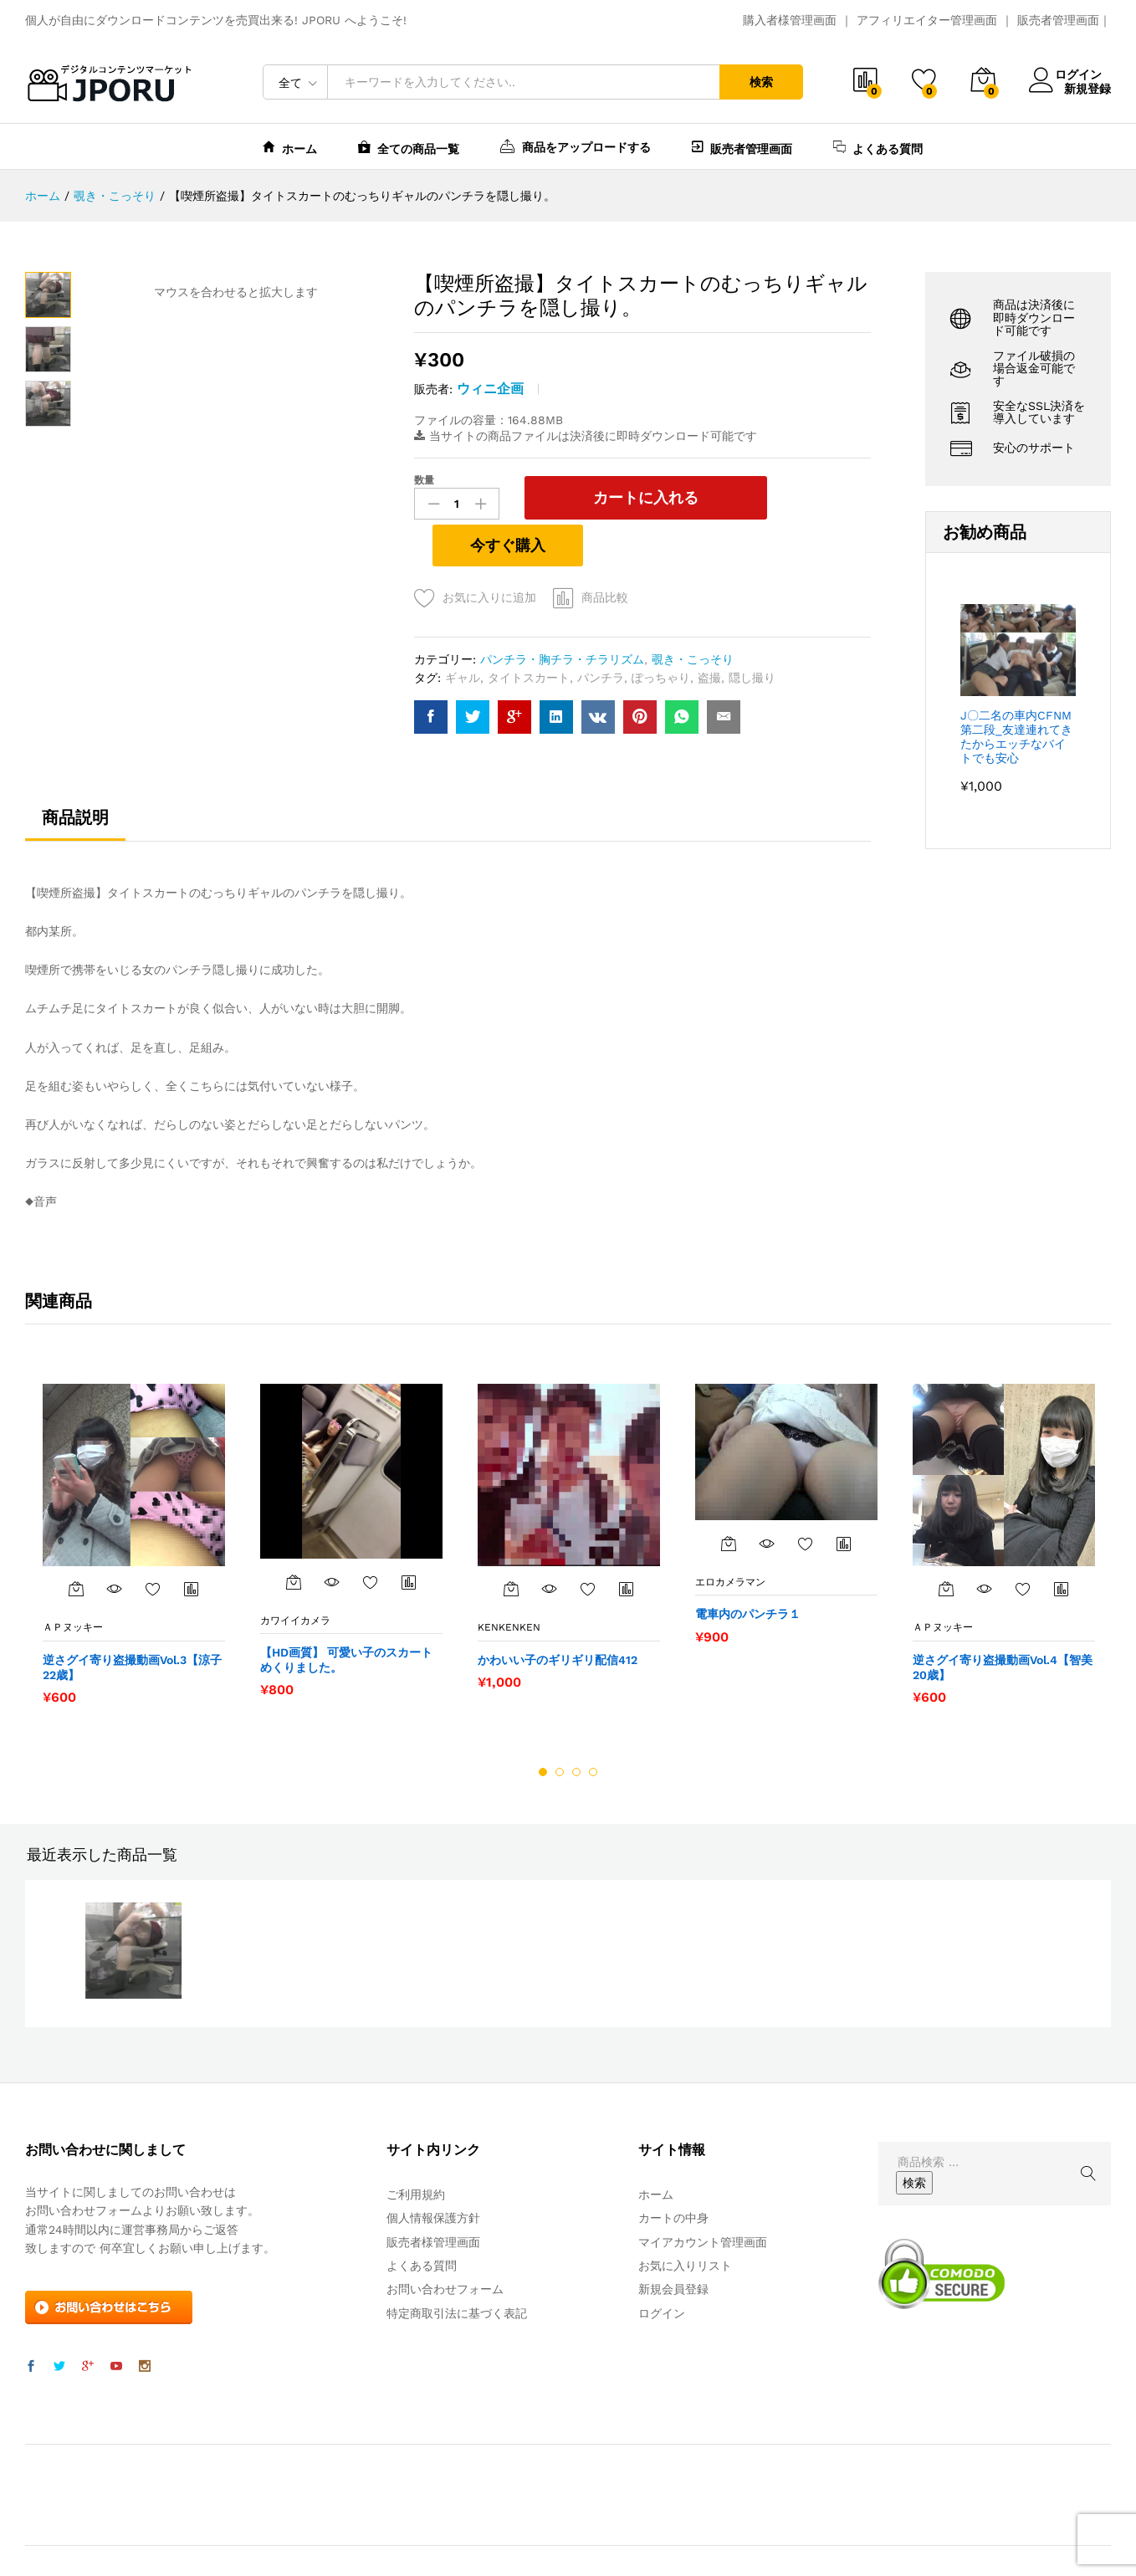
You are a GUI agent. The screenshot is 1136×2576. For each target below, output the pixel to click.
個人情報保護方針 (433, 2171)
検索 (761, 82)
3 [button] (576, 1725)
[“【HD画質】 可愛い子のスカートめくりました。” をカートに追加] (293, 1534)
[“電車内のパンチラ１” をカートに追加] (728, 1496)
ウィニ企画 (490, 389)
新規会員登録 (673, 2242)
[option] (134, 1496)
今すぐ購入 (792, 496)
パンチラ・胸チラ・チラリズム (562, 612)
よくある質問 (878, 147)
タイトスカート (529, 631)
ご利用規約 (415, 2147)
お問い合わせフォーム (445, 2242)
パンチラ (600, 631)
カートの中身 (673, 2171)
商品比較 (604, 550)
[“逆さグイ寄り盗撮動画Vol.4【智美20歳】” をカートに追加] (946, 1542)
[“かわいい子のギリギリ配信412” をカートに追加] (511, 1542)
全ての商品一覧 (408, 147)
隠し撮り (752, 631)
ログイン (1070, 75)
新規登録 (1087, 88)
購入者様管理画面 (790, 20)
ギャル (462, 631)
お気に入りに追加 (489, 550)
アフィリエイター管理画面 (927, 20)
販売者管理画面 (1058, 20)
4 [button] (593, 1725)
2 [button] (559, 1725)
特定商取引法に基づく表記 (456, 2266)
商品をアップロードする (575, 145)
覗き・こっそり (693, 612)
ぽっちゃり (661, 631)
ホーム (290, 147)
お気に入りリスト (685, 2218)
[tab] (75, 778)
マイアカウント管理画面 (702, 2195)
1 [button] (543, 1725)
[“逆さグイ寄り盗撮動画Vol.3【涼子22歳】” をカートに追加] (76, 1542)
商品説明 (75, 770)
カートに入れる (608, 497)
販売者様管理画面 (433, 2195)
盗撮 (709, 631)
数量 (424, 480)
